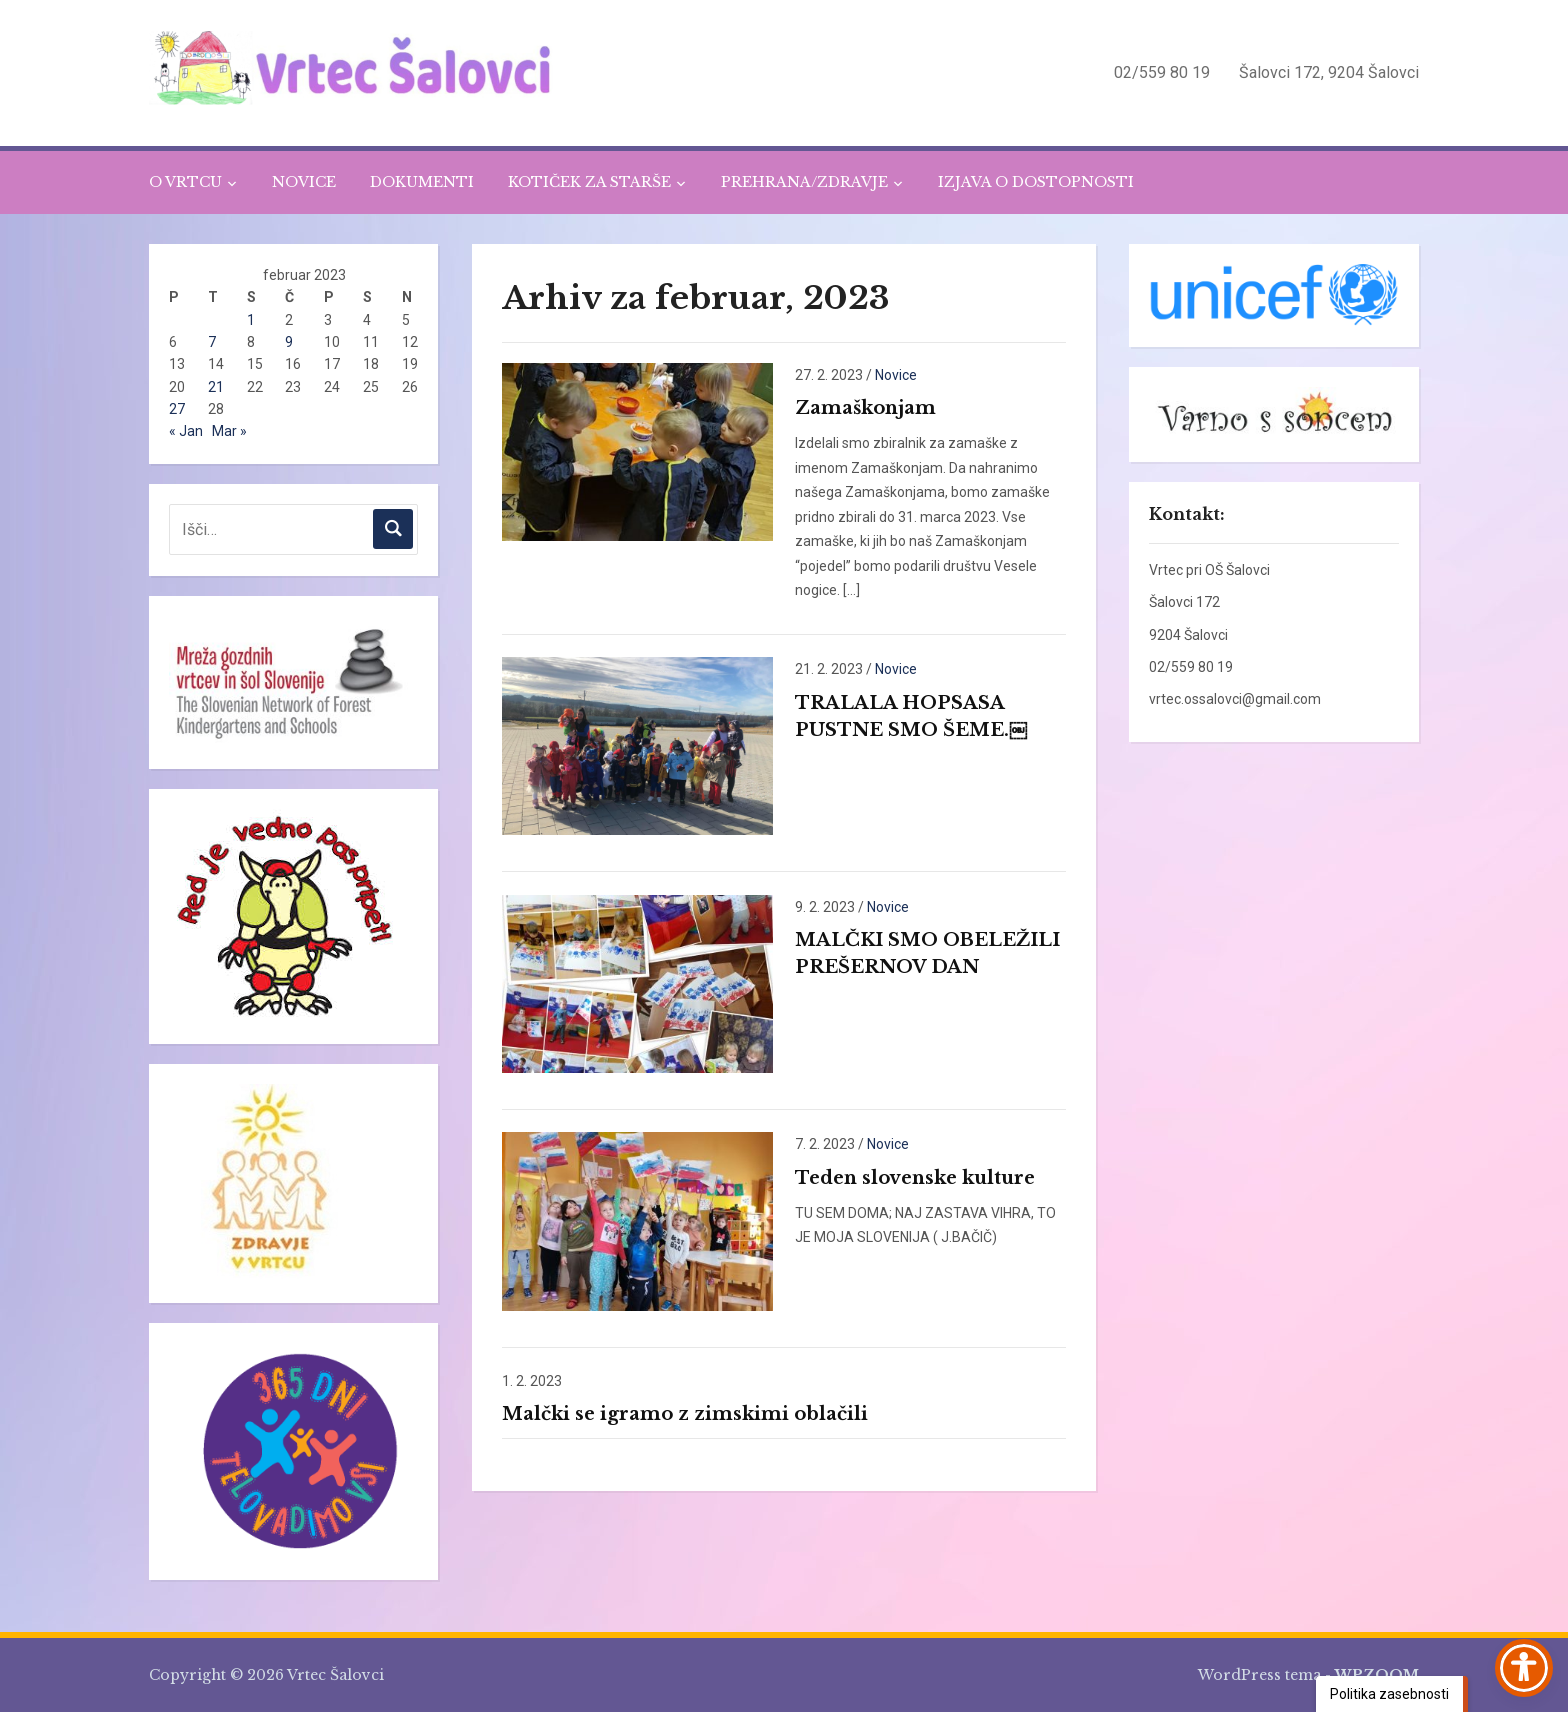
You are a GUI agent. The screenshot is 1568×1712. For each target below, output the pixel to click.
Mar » (229, 431)
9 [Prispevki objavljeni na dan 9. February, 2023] (289, 342)
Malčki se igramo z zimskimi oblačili (685, 1414)
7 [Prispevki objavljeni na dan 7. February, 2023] (212, 342)
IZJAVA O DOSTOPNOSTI (1036, 182)
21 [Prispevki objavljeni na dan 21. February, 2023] (216, 387)
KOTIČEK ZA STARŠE (589, 182)
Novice (896, 375)
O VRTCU (185, 182)
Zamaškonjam (865, 408)
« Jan (186, 431)
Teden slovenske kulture (915, 1178)
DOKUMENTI (422, 182)
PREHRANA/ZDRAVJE (804, 182)
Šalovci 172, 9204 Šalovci (1329, 72)
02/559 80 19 (1162, 72)
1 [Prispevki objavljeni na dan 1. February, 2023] (251, 320)
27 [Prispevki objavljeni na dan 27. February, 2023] (177, 409)
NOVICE (304, 182)
